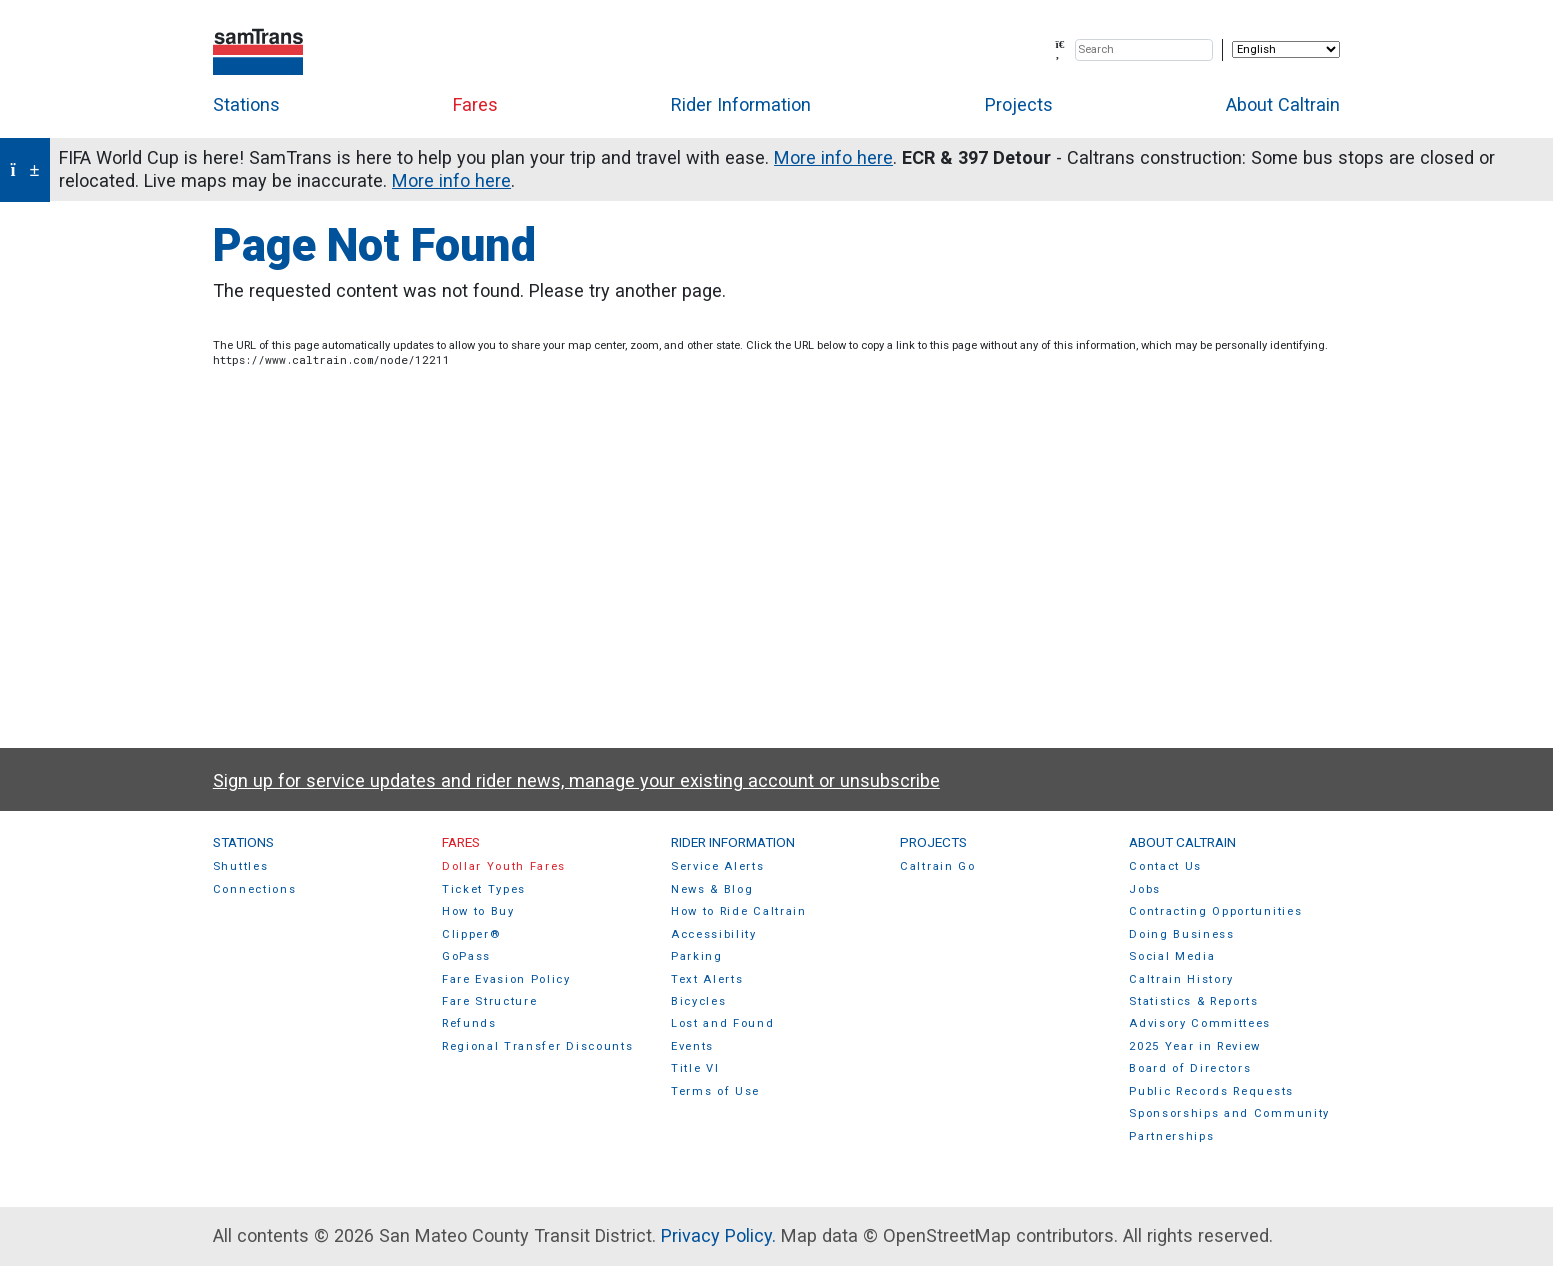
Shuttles (240, 866)
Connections (255, 889)
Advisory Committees (1200, 1023)
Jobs (1145, 889)
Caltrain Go (938, 866)
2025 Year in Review (1195, 1046)
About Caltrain (1283, 104)
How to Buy (478, 911)
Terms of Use (715, 1091)
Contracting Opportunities (1215, 911)
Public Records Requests (1211, 1091)
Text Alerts (707, 979)
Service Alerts (718, 866)
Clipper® (471, 934)
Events (692, 1046)
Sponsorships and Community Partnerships (1229, 1124)
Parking (697, 956)
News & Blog (712, 889)
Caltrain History (1181, 979)
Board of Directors (1190, 1068)
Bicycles (698, 1001)
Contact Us (1165, 866)
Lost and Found (723, 1023)
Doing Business (1182, 934)
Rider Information (741, 104)
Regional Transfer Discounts (537, 1046)
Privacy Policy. (718, 1235)
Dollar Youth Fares (504, 866)
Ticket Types (484, 889)
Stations (246, 104)
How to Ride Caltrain (739, 911)
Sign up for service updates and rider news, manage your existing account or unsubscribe (576, 780)
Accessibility (714, 934)
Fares (475, 104)
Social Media (1172, 956)
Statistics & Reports (1194, 1001)
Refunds (469, 1023)
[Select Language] (1286, 49)
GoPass (466, 956)
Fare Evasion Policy (506, 979)
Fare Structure (490, 1001)
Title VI (695, 1068)
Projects (1019, 104)
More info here (833, 157)
